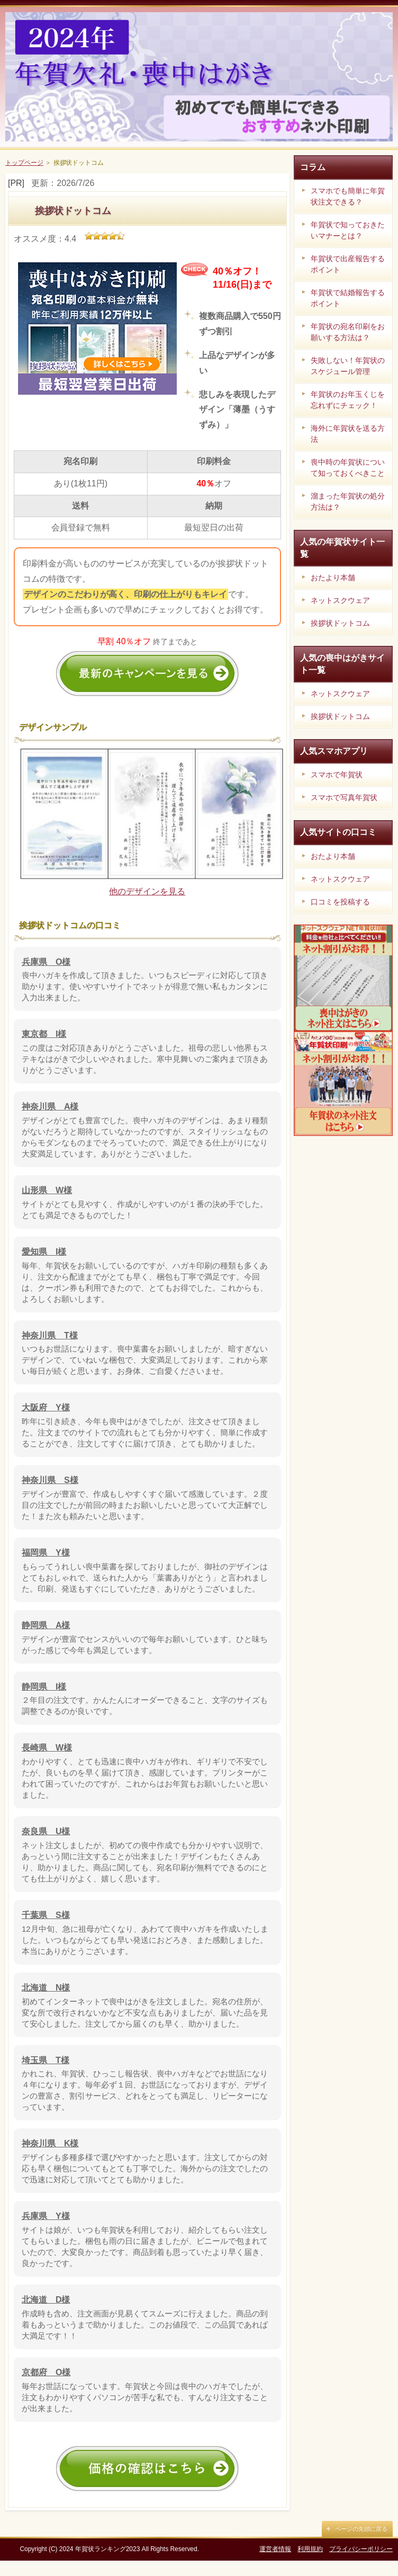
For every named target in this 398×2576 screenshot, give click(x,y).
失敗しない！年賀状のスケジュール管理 (348, 366)
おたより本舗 (333, 577)
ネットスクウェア (340, 600)
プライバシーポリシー (361, 2565)
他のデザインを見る (147, 907)
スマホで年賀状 (337, 774)
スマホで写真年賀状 (344, 797)
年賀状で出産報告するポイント (348, 264)
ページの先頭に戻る (361, 2545)
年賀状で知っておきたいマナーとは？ (348, 230)
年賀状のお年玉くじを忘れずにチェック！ (348, 400)
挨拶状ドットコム (340, 623)
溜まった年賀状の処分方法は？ (348, 501)
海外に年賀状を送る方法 (348, 433)
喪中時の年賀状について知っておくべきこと (348, 467)
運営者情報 (275, 2565)
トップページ (24, 162)
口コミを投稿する (340, 902)
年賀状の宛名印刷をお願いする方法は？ (348, 332)
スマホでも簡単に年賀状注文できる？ (348, 196)
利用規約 (310, 2565)
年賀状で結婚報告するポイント (348, 298)
